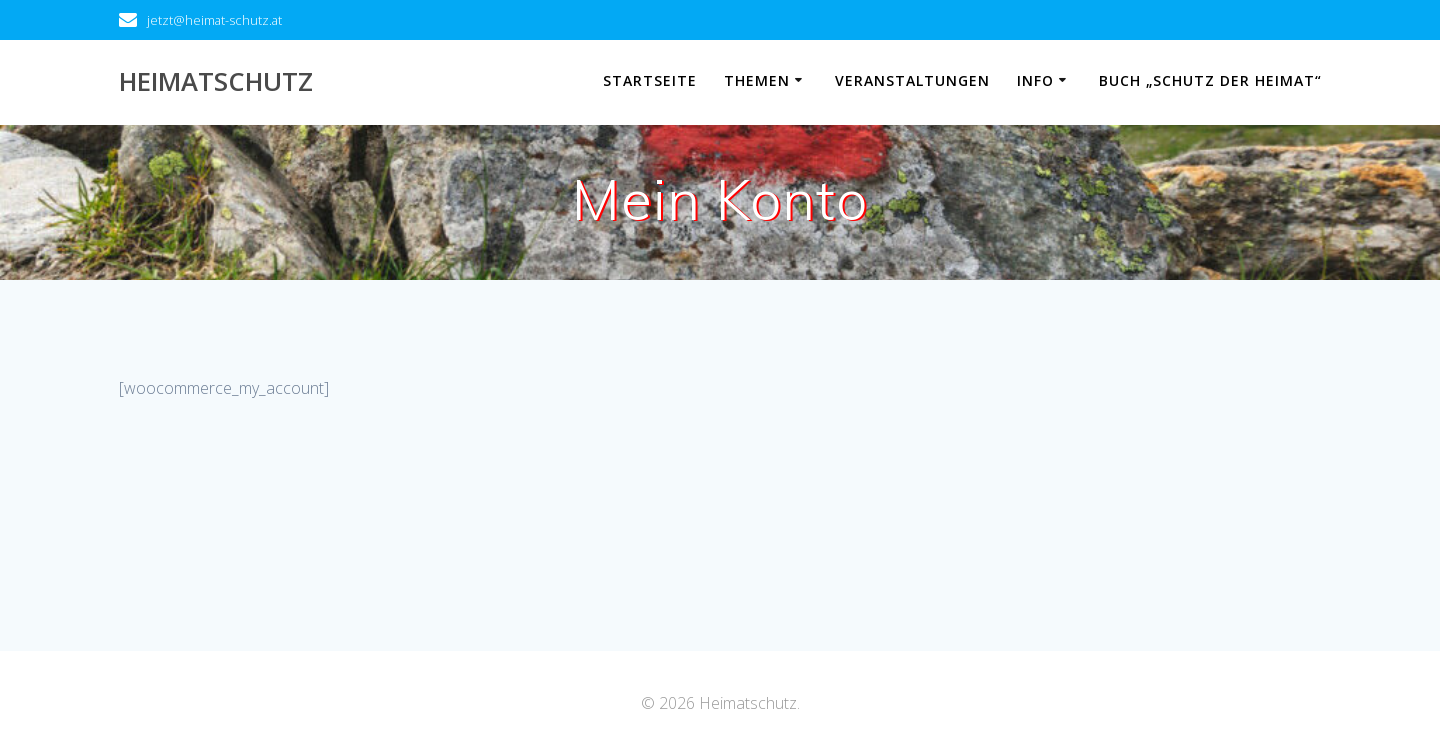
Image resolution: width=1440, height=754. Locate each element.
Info (1035, 80)
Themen (757, 80)
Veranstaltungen (912, 80)
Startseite (650, 80)
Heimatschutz (216, 82)
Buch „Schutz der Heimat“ (1210, 80)
